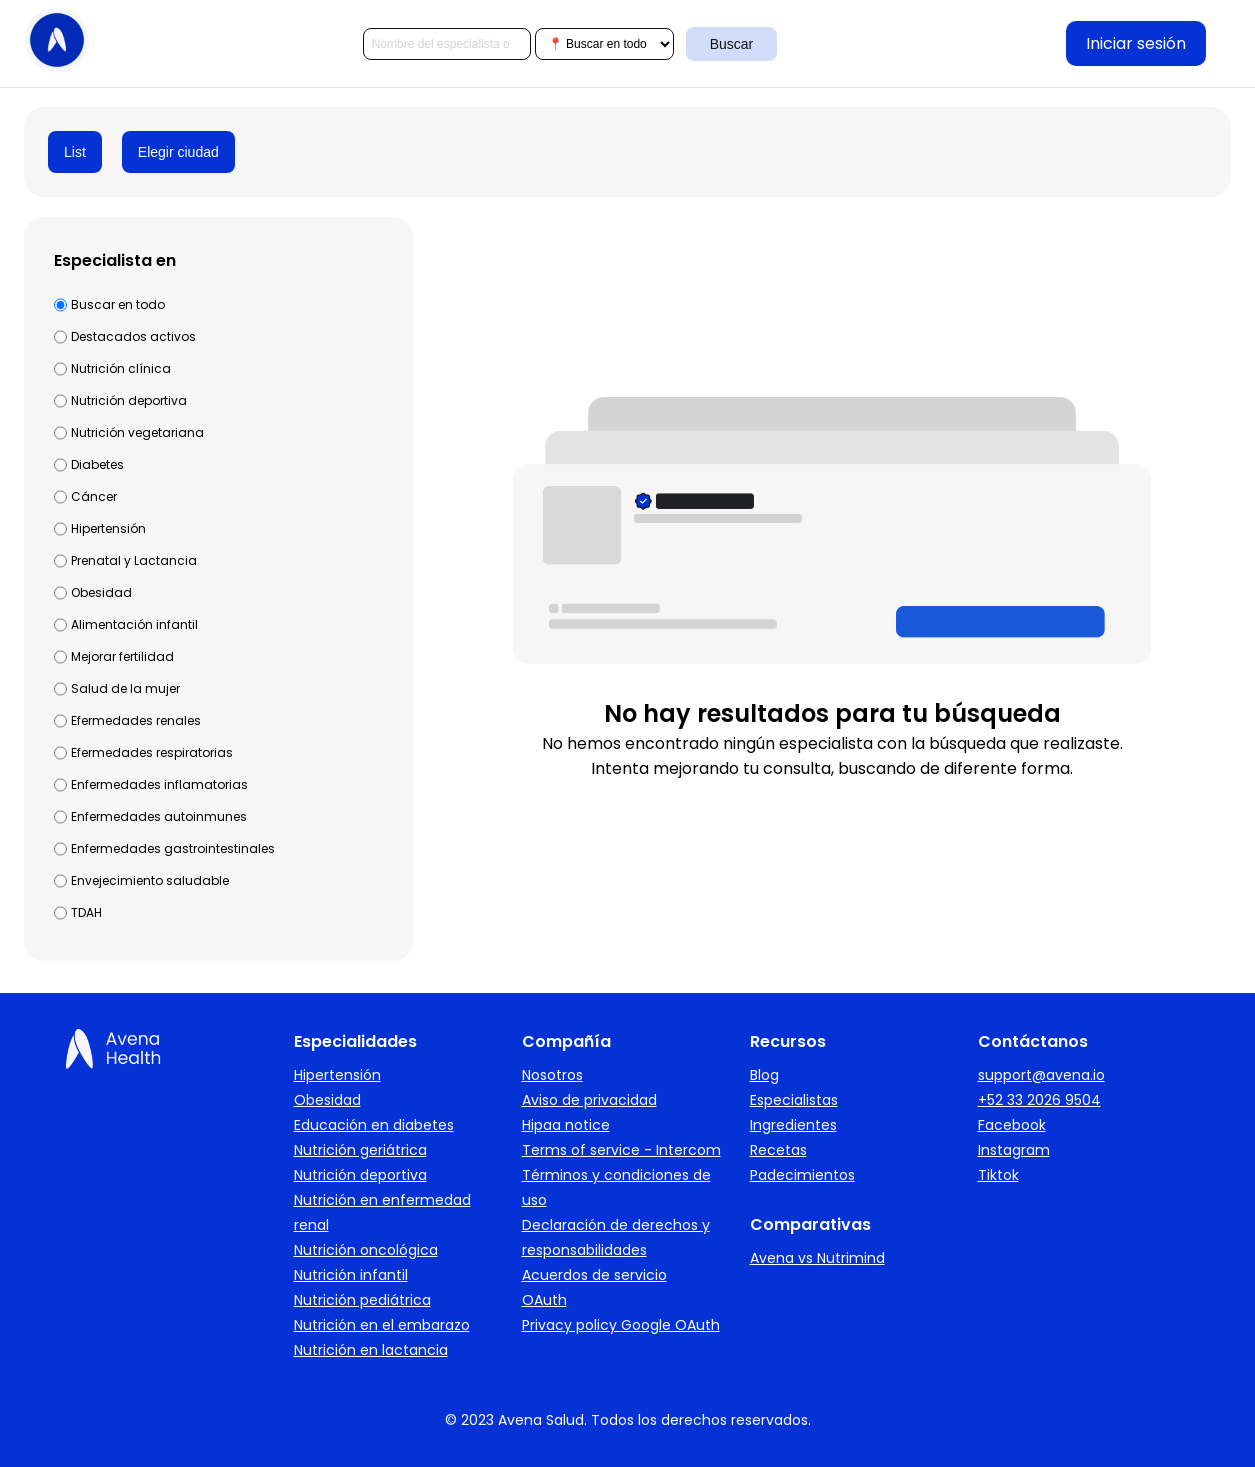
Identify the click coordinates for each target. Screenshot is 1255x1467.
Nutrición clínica (121, 368)
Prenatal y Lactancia (134, 560)
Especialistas (794, 1100)
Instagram (1014, 1150)
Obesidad (101, 592)
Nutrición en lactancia (371, 1350)
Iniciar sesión (1136, 43)
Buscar (732, 44)
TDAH (86, 912)
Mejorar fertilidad (122, 656)
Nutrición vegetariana (137, 432)
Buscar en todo (118, 304)
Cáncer (94, 496)
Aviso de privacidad (589, 1100)
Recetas (778, 1150)
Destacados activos (133, 336)
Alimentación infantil (134, 624)
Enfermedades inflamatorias (159, 784)
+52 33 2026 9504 (1039, 1100)
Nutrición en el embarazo (382, 1325)
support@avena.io (1041, 1075)
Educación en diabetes (374, 1125)
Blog (764, 1075)
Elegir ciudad (178, 152)
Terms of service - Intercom (621, 1150)
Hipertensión (108, 528)
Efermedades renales (136, 720)
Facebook (1012, 1125)
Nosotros (552, 1075)
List (75, 152)
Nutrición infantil (351, 1275)
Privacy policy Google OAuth (621, 1325)
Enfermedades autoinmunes (159, 816)
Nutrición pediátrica (362, 1300)
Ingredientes (793, 1125)
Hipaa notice (566, 1125)
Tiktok (998, 1175)
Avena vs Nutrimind (817, 1258)
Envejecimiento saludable (150, 880)
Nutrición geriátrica (360, 1150)
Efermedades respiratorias (152, 752)
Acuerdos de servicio (594, 1275)
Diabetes (97, 464)
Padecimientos (802, 1175)
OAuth (544, 1300)
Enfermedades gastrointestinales (173, 848)
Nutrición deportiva (129, 400)
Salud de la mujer (125, 688)
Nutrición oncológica (366, 1250)
